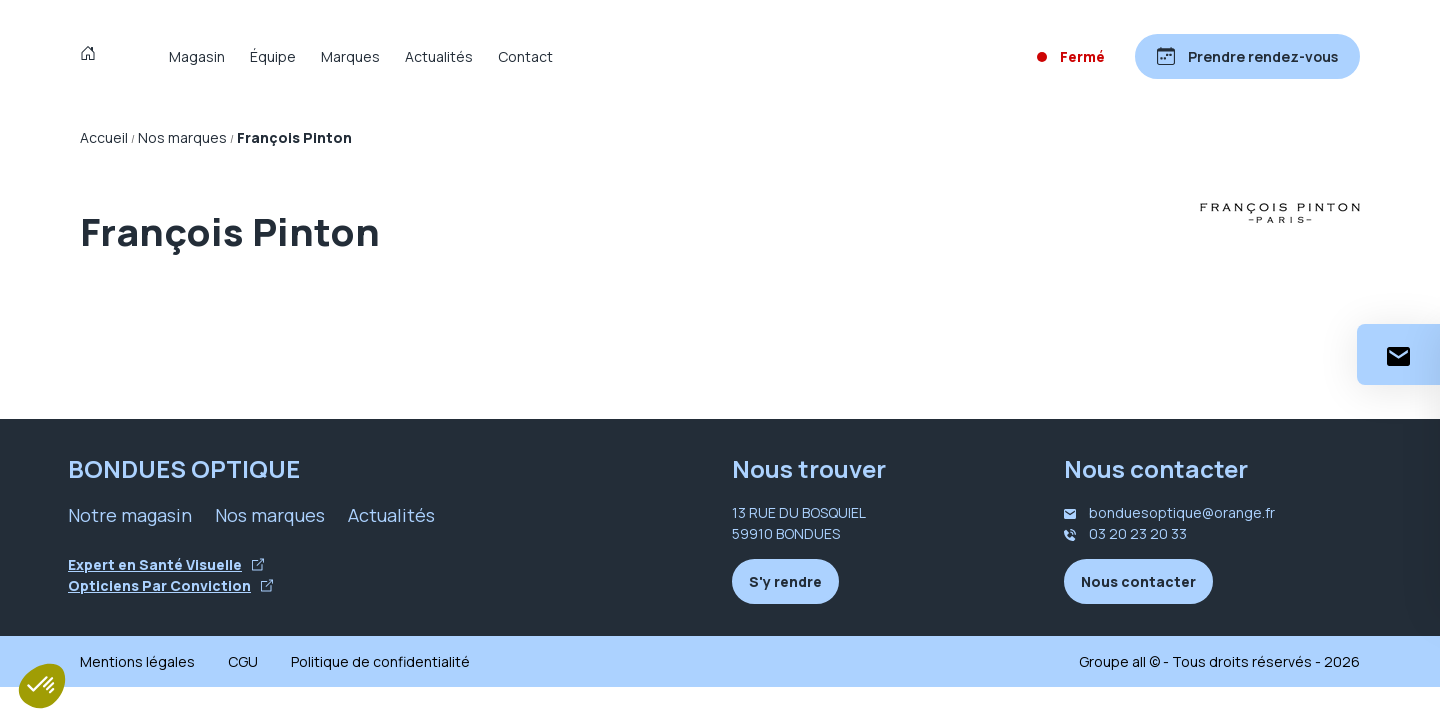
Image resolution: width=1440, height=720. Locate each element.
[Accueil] (92, 56)
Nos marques (270, 515)
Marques (350, 56)
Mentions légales (137, 661)
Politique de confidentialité (380, 661)
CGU (243, 661)
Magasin (197, 56)
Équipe (273, 56)
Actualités (439, 56)
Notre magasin (130, 515)
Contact (525, 56)
